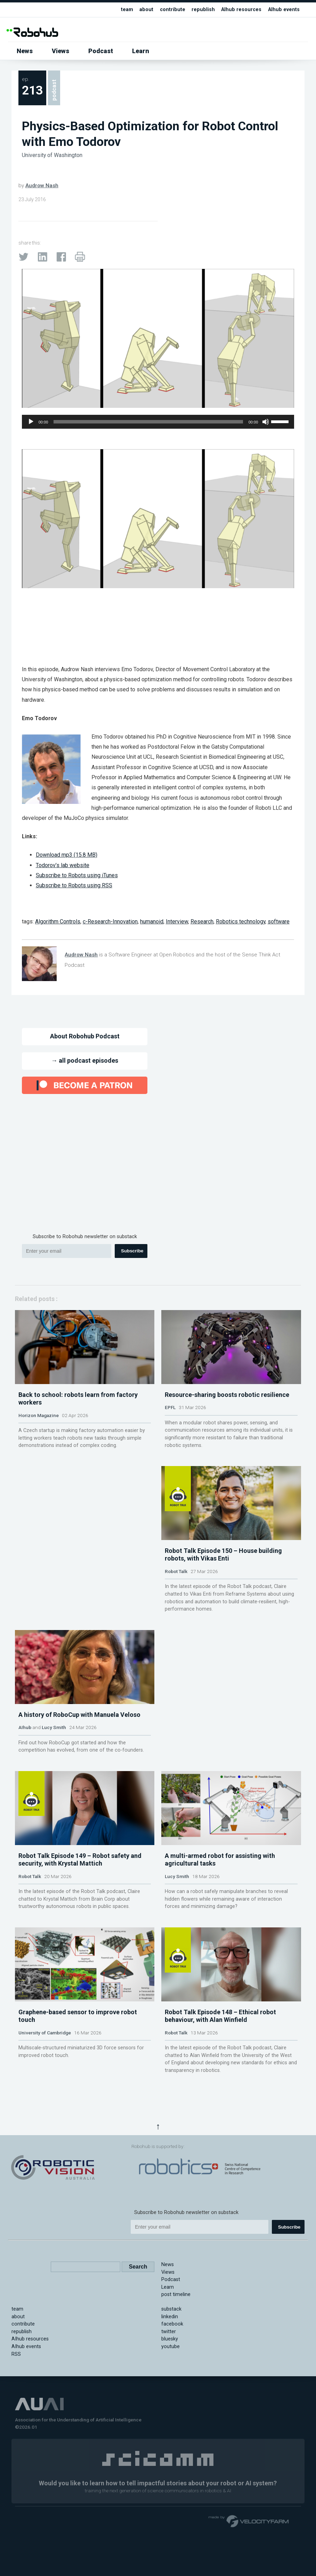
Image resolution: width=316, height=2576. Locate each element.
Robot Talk (176, 1613)
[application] (158, 422)
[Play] (30, 421)
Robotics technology (240, 921)
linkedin (169, 2410)
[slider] (148, 421)
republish (203, 10)
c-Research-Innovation (110, 921)
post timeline (176, 2388)
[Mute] (265, 421)
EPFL (170, 1428)
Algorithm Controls (57, 921)
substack (171, 2402)
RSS (16, 2447)
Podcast (100, 51)
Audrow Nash (41, 185)
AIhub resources (241, 10)
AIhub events (284, 10)
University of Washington (52, 155)
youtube (170, 2440)
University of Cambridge (44, 2137)
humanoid (151, 921)
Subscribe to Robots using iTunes (77, 875)
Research (202, 921)
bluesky (169, 2432)
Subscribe (132, 1250)
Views (60, 51)
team (127, 10)
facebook (172, 2417)
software (279, 921)
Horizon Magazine (38, 1436)
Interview (177, 921)
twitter (168, 2425)
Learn (140, 51)
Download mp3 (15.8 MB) (66, 854)
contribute (172, 10)
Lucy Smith (54, 1790)
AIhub (24, 1790)
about (146, 10)
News (25, 51)
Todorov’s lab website (62, 865)
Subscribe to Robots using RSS (74, 885)
